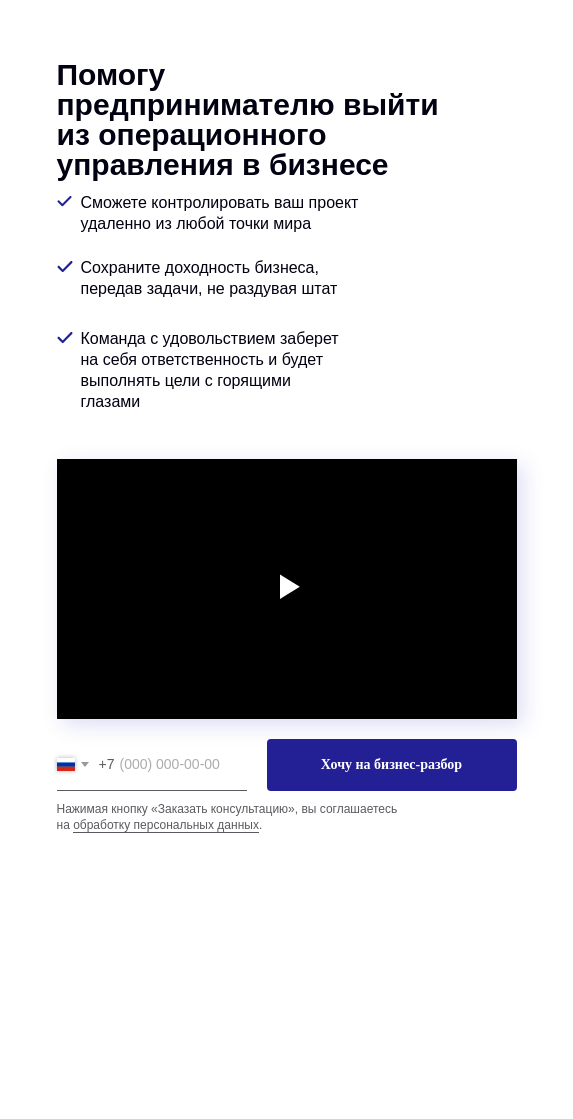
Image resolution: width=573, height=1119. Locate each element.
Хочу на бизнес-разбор (391, 764)
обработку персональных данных (166, 825)
